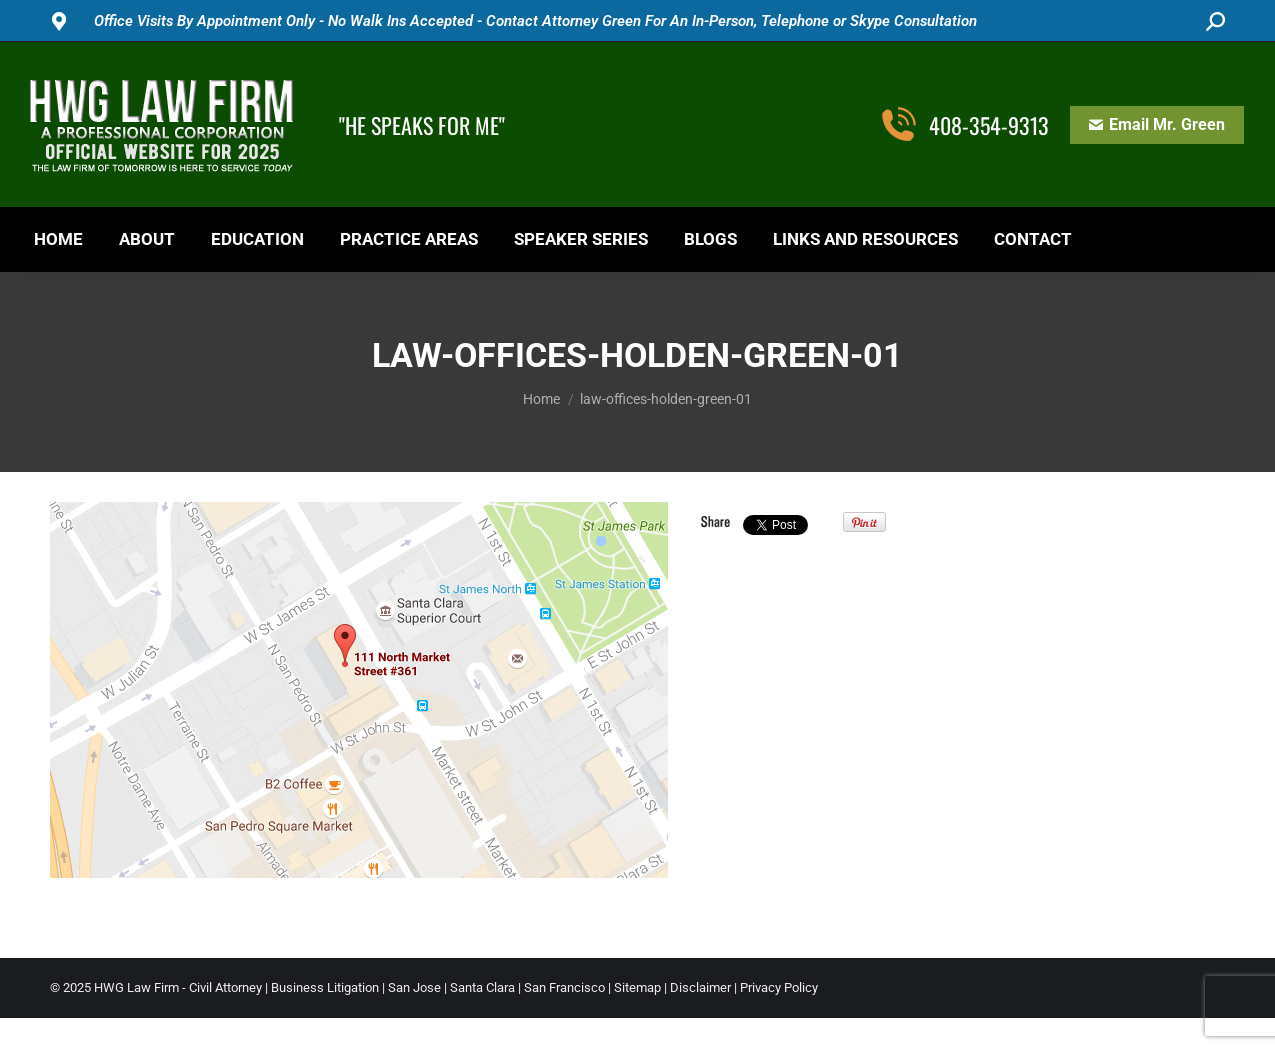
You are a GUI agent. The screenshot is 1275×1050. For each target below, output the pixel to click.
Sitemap (637, 987)
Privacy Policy (779, 987)
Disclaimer (700, 987)
